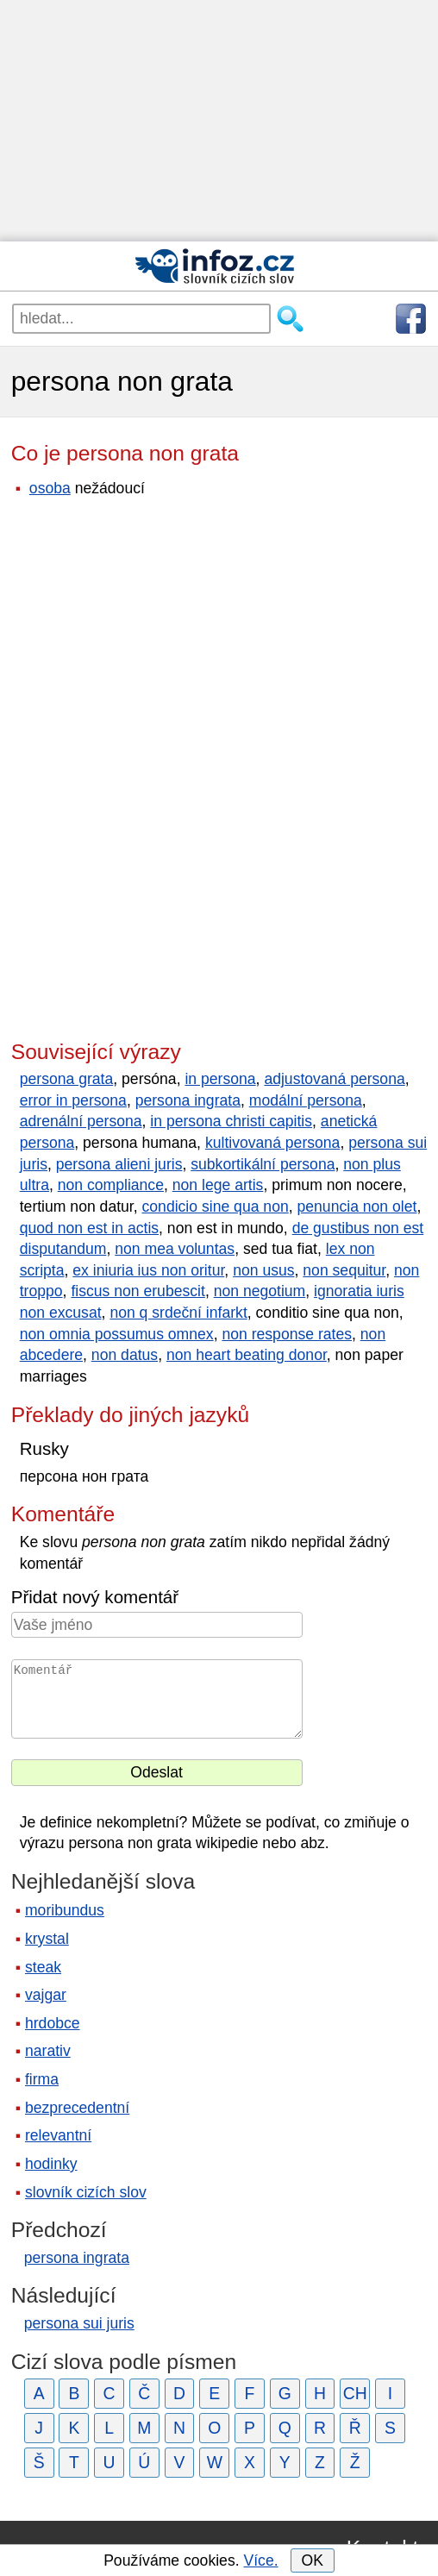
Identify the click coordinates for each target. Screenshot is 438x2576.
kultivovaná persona (273, 1142)
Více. (260, 2560)
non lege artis (218, 1185)
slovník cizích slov (86, 2192)
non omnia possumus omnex (117, 1334)
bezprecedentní (77, 2107)
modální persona (305, 1100)
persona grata (67, 1078)
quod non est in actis (89, 1228)
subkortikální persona (263, 1164)
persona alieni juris (119, 1164)
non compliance (111, 1185)
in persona (220, 1078)
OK (311, 2560)
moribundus (64, 1910)
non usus (263, 1270)
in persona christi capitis (231, 1121)
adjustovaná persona (334, 1078)
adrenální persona (81, 1121)
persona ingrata (188, 1100)
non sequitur (344, 1270)
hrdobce (52, 2023)
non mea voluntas (175, 1248)
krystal (47, 1938)
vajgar (45, 1994)
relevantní (58, 2135)
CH (355, 2393)
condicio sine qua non (215, 1206)
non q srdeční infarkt (178, 1312)
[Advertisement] (219, 120)
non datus (124, 1354)
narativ (48, 2050)
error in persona (73, 1100)
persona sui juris (79, 2323)
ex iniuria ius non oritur (148, 1270)
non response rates (287, 1334)
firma (42, 2079)
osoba (50, 488)
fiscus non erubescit (138, 1291)
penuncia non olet (357, 1206)
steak (43, 1967)
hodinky (51, 2163)
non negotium (260, 1291)
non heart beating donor (246, 1354)
